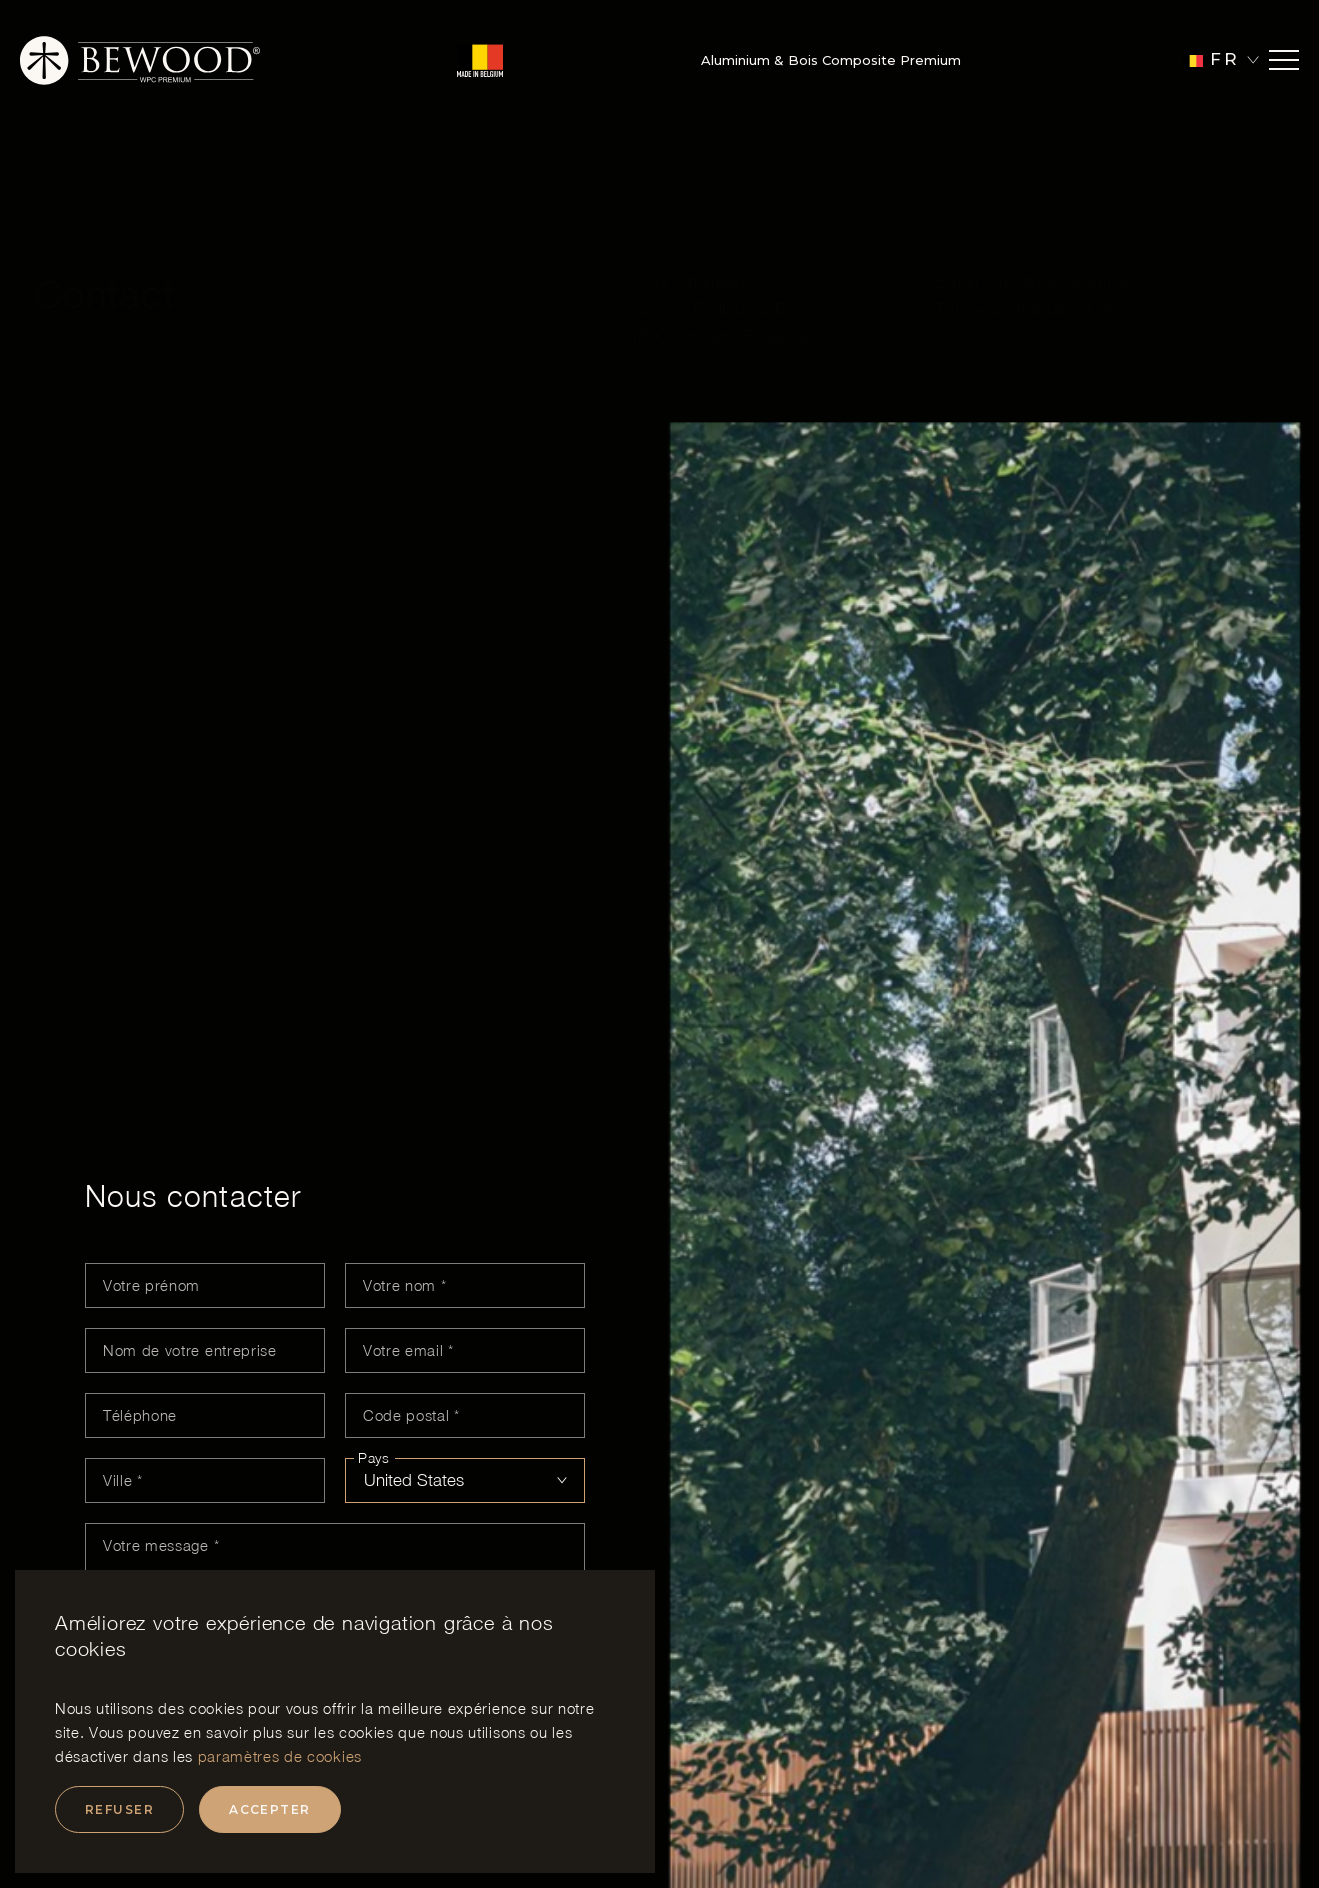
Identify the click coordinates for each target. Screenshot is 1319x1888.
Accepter (270, 1809)
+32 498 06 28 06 (1046, 260)
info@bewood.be (1062, 233)
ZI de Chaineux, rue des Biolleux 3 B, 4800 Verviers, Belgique (721, 260)
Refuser (119, 1809)
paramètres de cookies (280, 1756)
